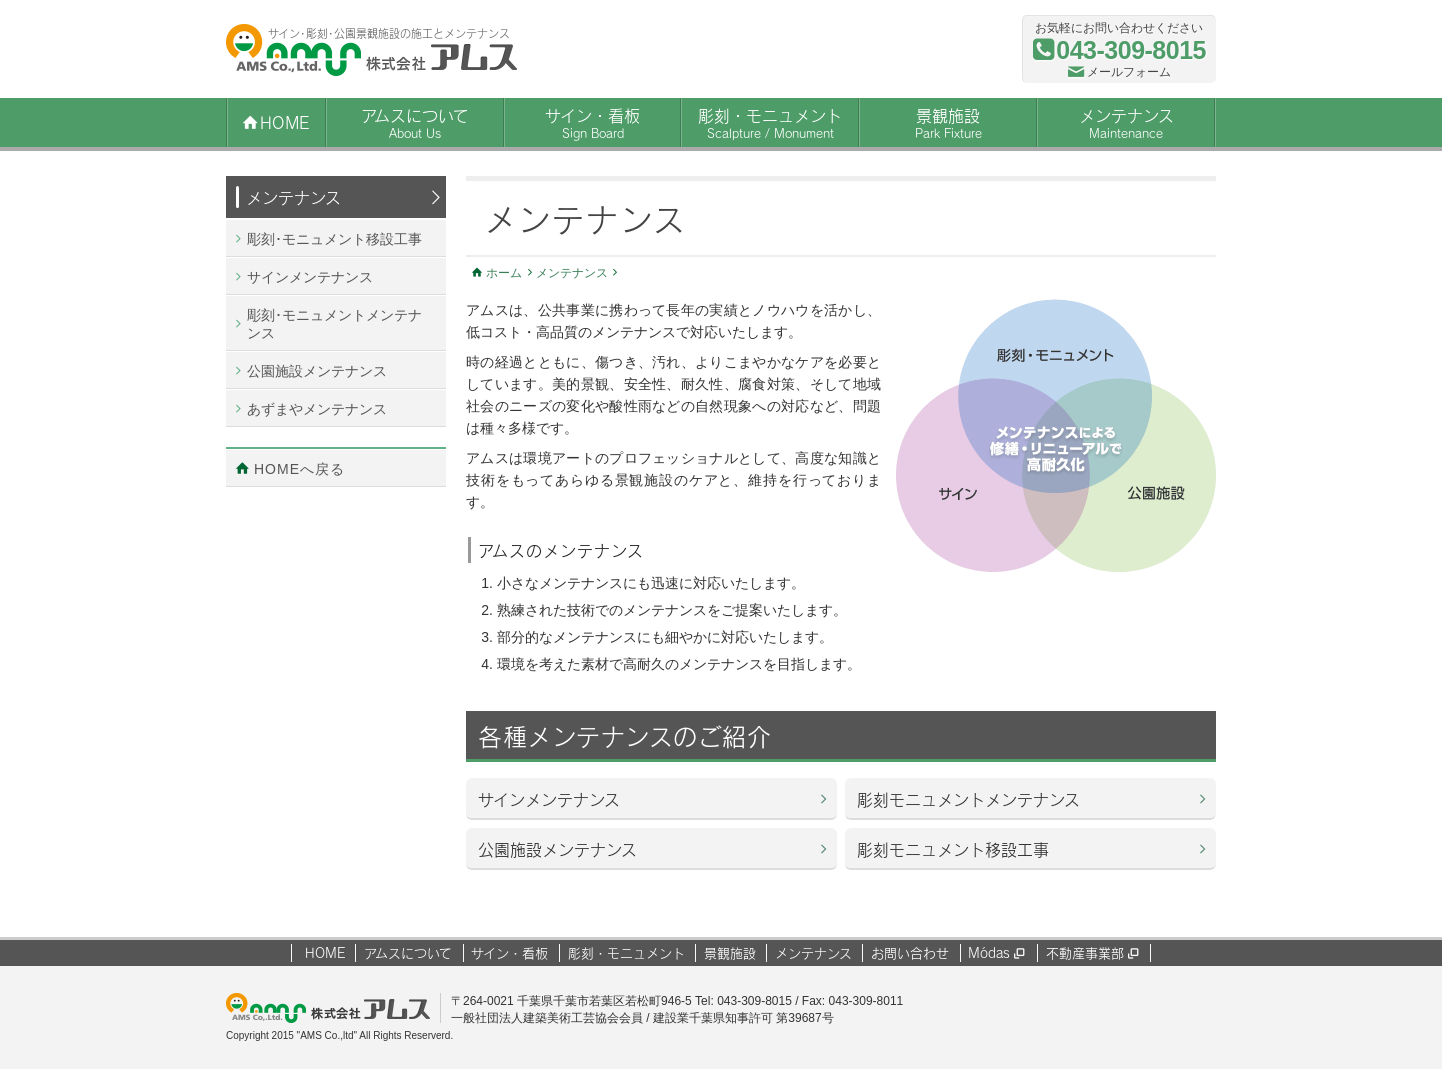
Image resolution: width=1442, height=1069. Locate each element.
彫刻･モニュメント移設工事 (334, 239)
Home (284, 122)
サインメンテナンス (549, 799)
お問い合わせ (910, 953)
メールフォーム (1129, 72)
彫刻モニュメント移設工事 (953, 849)
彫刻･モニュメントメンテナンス (334, 324)
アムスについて (415, 123)
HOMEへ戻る (299, 469)
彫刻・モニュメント (770, 123)
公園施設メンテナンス (557, 849)
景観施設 (948, 123)
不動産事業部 (1092, 953)
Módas (996, 953)
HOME (325, 953)
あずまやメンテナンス (317, 409)
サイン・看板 (593, 123)
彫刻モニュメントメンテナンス (968, 799)
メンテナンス (1126, 123)
